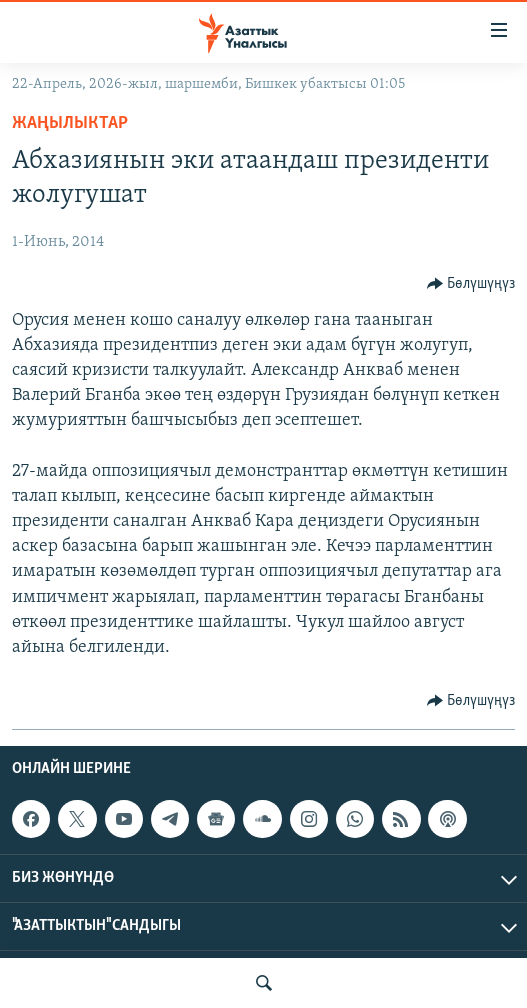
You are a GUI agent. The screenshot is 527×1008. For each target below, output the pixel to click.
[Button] (471, 284)
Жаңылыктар (70, 123)
